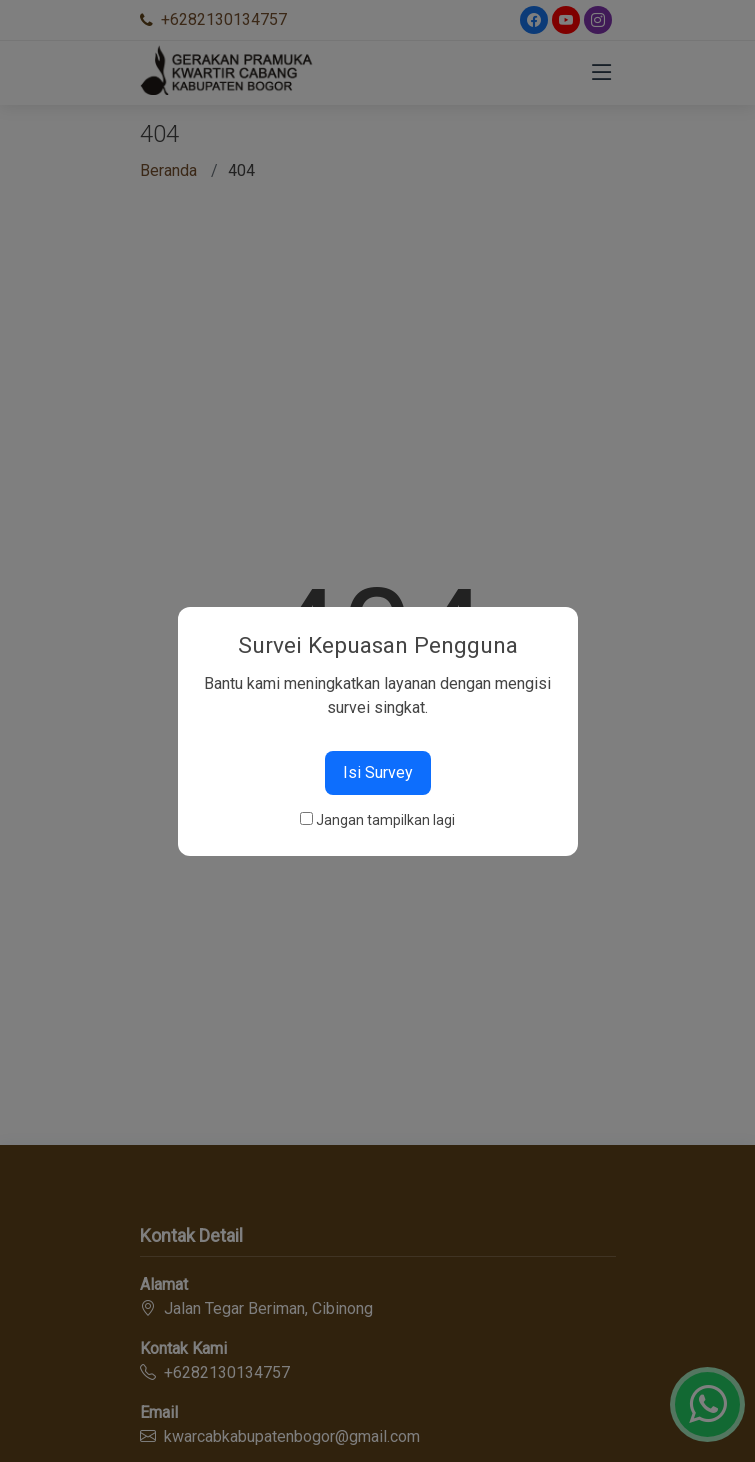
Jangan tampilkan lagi (385, 820)
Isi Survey (378, 772)
